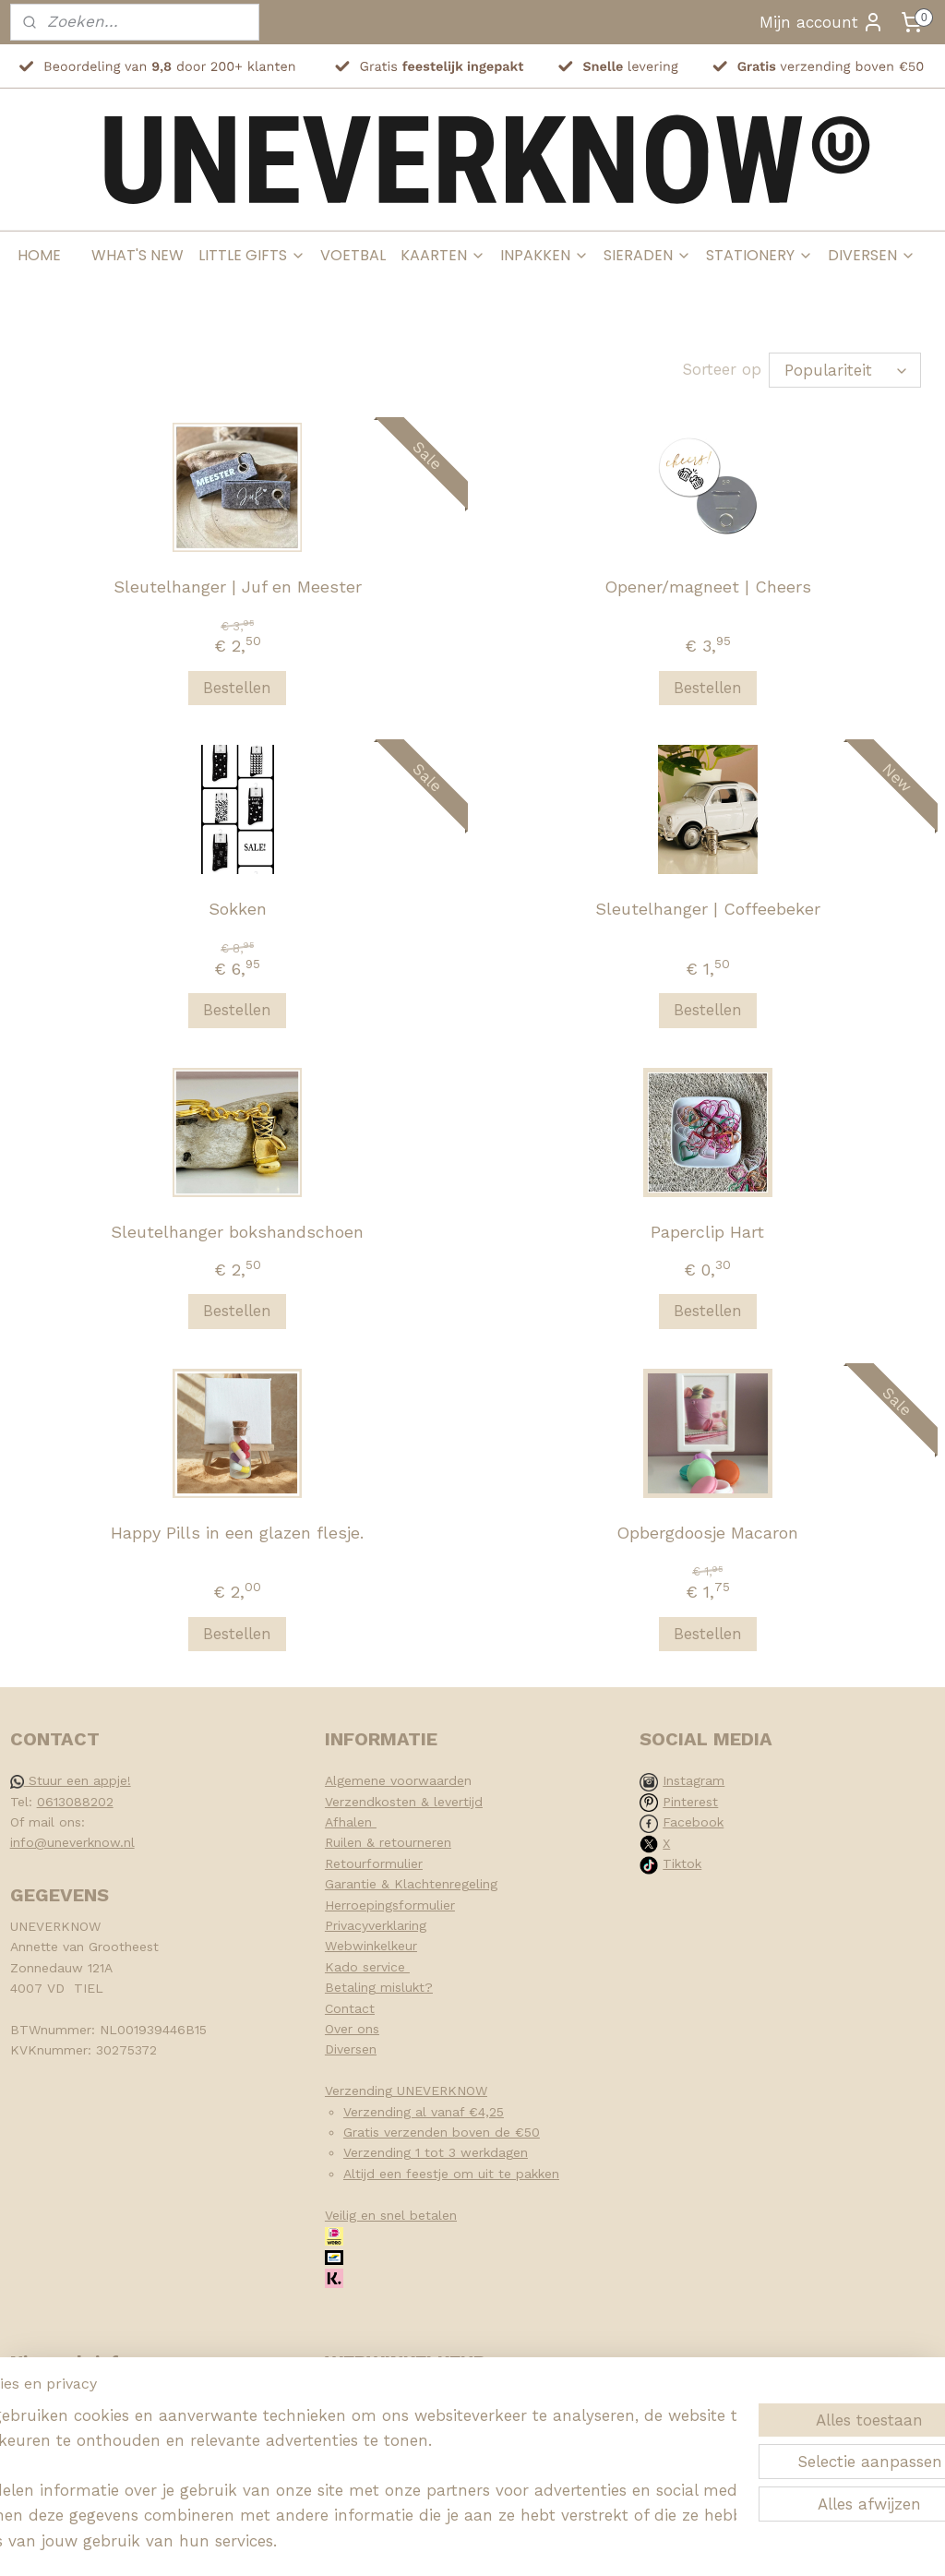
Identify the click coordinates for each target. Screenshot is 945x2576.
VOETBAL (353, 255)
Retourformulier (374, 1863)
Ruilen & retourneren (388, 1842)
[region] (350, 2464)
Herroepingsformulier (390, 1905)
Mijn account (822, 22)
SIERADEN (647, 255)
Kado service (367, 1966)
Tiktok (682, 1863)
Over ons (352, 2028)
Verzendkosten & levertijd (404, 1801)
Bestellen (237, 687)
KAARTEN (443, 255)
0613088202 (75, 1801)
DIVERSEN (871, 255)
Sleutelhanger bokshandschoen (237, 1231)
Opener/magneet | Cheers (707, 586)
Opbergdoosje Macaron (707, 1531)
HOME (39, 255)
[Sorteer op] (845, 370)
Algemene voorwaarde (394, 1780)
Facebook (693, 1822)
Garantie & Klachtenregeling (411, 1883)
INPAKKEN (544, 255)
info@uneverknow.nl (72, 1842)
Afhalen (351, 1822)
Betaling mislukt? (379, 1987)
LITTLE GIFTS (251, 255)
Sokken (238, 908)
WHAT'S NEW (137, 255)
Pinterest (690, 1801)
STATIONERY (759, 255)
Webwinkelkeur (371, 1945)
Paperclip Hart (707, 1231)
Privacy (346, 1925)
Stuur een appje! (70, 1780)
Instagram (693, 1780)
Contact (350, 2008)
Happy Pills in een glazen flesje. (237, 1531)
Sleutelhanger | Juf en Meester (238, 586)
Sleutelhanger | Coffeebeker (707, 908)
